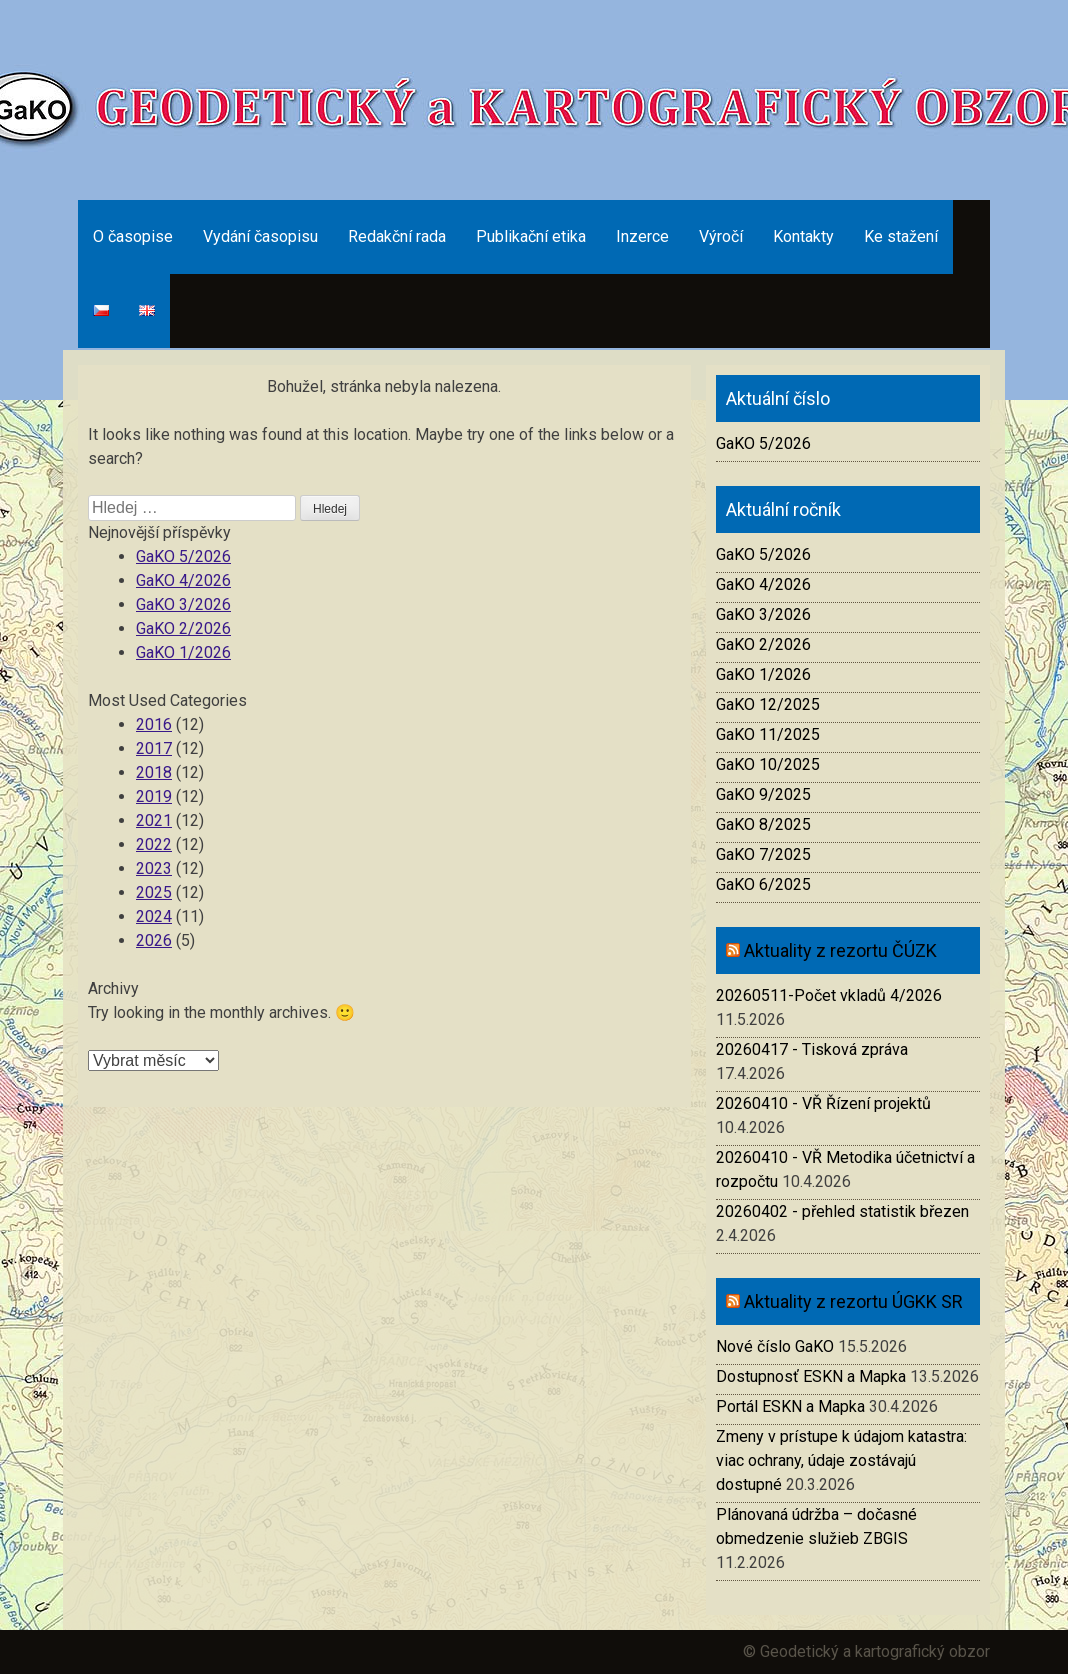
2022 (154, 844)
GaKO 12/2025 (768, 704)
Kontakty (803, 236)
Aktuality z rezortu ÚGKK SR (853, 1301)
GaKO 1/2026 (183, 652)
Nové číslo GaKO (775, 1346)
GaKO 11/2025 (768, 734)
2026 (154, 940)
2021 (154, 820)
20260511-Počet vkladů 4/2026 (829, 995)
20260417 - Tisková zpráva (812, 1049)
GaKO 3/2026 (183, 604)
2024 (154, 916)
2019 (154, 796)
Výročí (721, 236)
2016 (154, 724)
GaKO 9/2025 (763, 794)
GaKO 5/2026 (183, 556)
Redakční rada (397, 236)
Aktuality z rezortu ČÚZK (840, 950)
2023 (154, 868)
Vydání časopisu (260, 236)
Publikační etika (531, 236)
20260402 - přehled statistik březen (842, 1211)
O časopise (133, 236)
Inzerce (642, 236)
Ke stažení (901, 236)
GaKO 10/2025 (768, 764)
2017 (154, 748)
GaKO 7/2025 (763, 854)
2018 (154, 772)
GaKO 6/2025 (763, 884)
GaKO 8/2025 (763, 824)
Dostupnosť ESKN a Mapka (811, 1376)
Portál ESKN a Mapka (790, 1406)
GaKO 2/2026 (183, 628)
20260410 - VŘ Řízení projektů (823, 1103)
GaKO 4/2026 (183, 580)
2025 (154, 892)
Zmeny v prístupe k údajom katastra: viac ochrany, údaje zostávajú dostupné (841, 1460)
